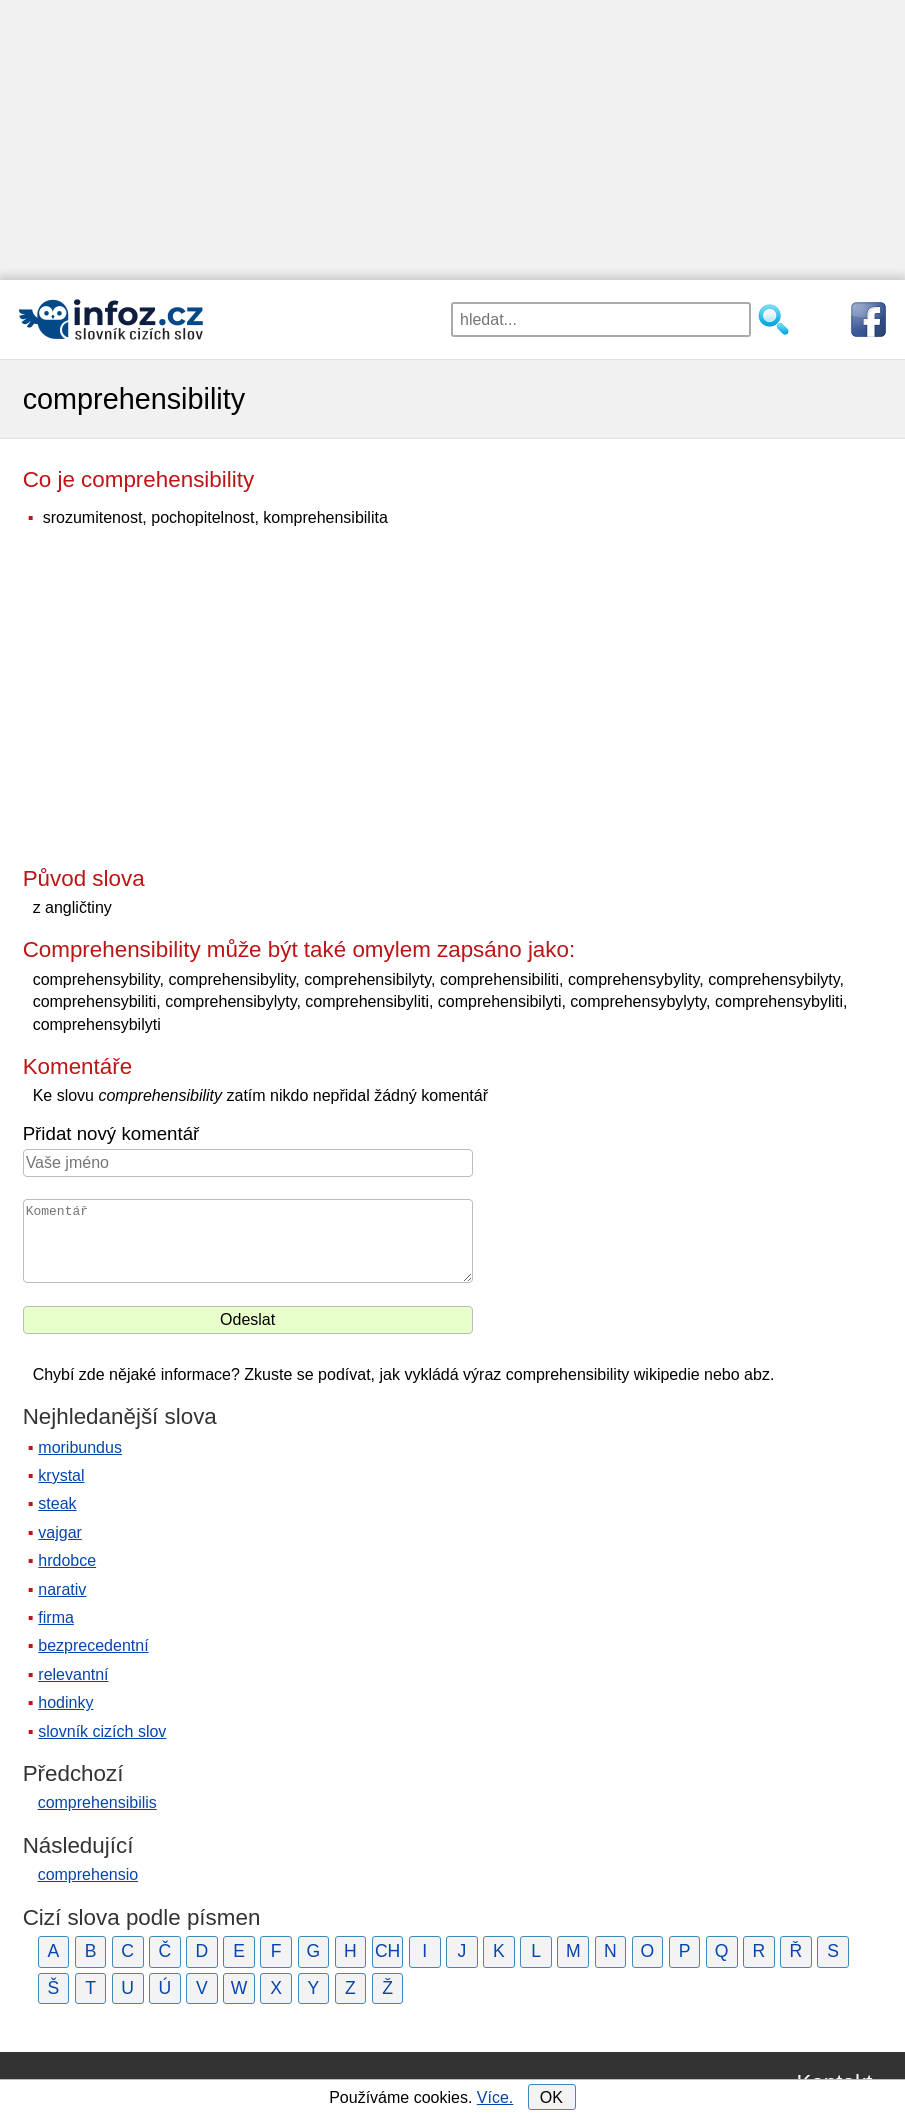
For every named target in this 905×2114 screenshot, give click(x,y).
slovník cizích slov (102, 1731)
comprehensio (88, 1874)
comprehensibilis (97, 1802)
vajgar (60, 1532)
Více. (495, 2097)
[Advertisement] (452, 140)
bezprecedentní (93, 1645)
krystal (61, 1475)
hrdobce (67, 1560)
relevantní (73, 1674)
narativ (62, 1589)
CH (387, 1951)
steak (57, 1503)
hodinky (65, 1702)
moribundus (80, 1447)
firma (56, 1617)
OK (551, 2097)
